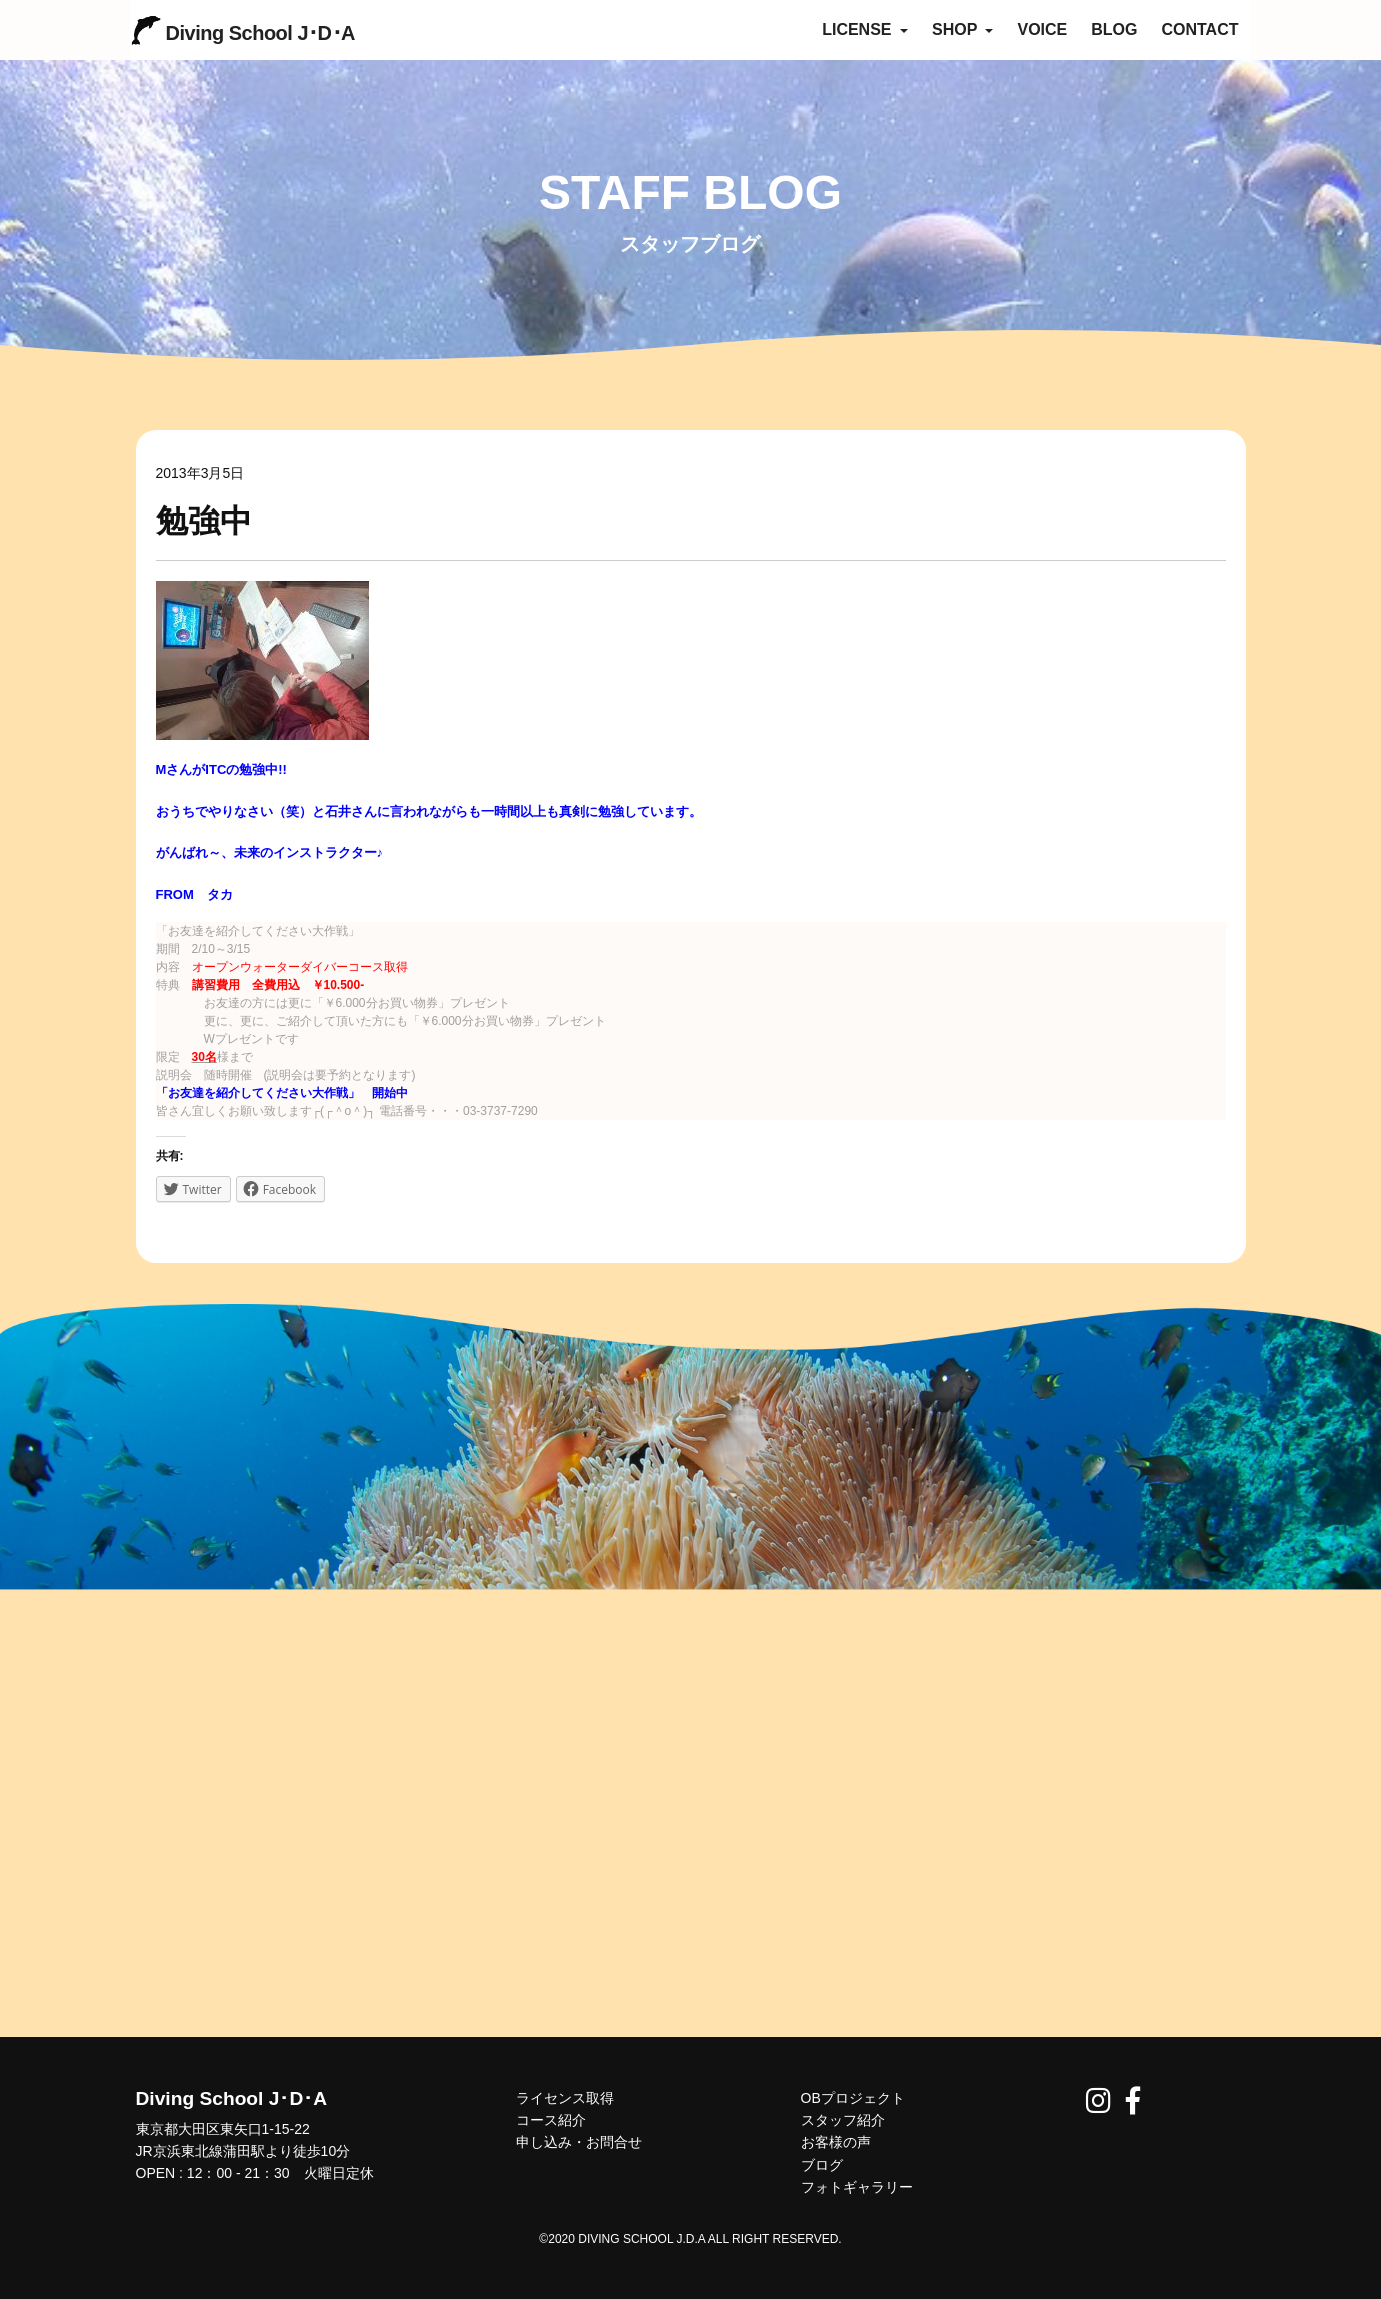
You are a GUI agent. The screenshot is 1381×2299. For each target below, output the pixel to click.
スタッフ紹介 (843, 2120)
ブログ (822, 2165)
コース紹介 (551, 2120)
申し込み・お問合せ (579, 2142)
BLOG (1114, 29)
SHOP (963, 29)
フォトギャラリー (857, 2187)
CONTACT (1199, 29)
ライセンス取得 (565, 2098)
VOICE (1042, 29)
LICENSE (865, 29)
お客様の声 (836, 2142)
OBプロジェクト (853, 2098)
